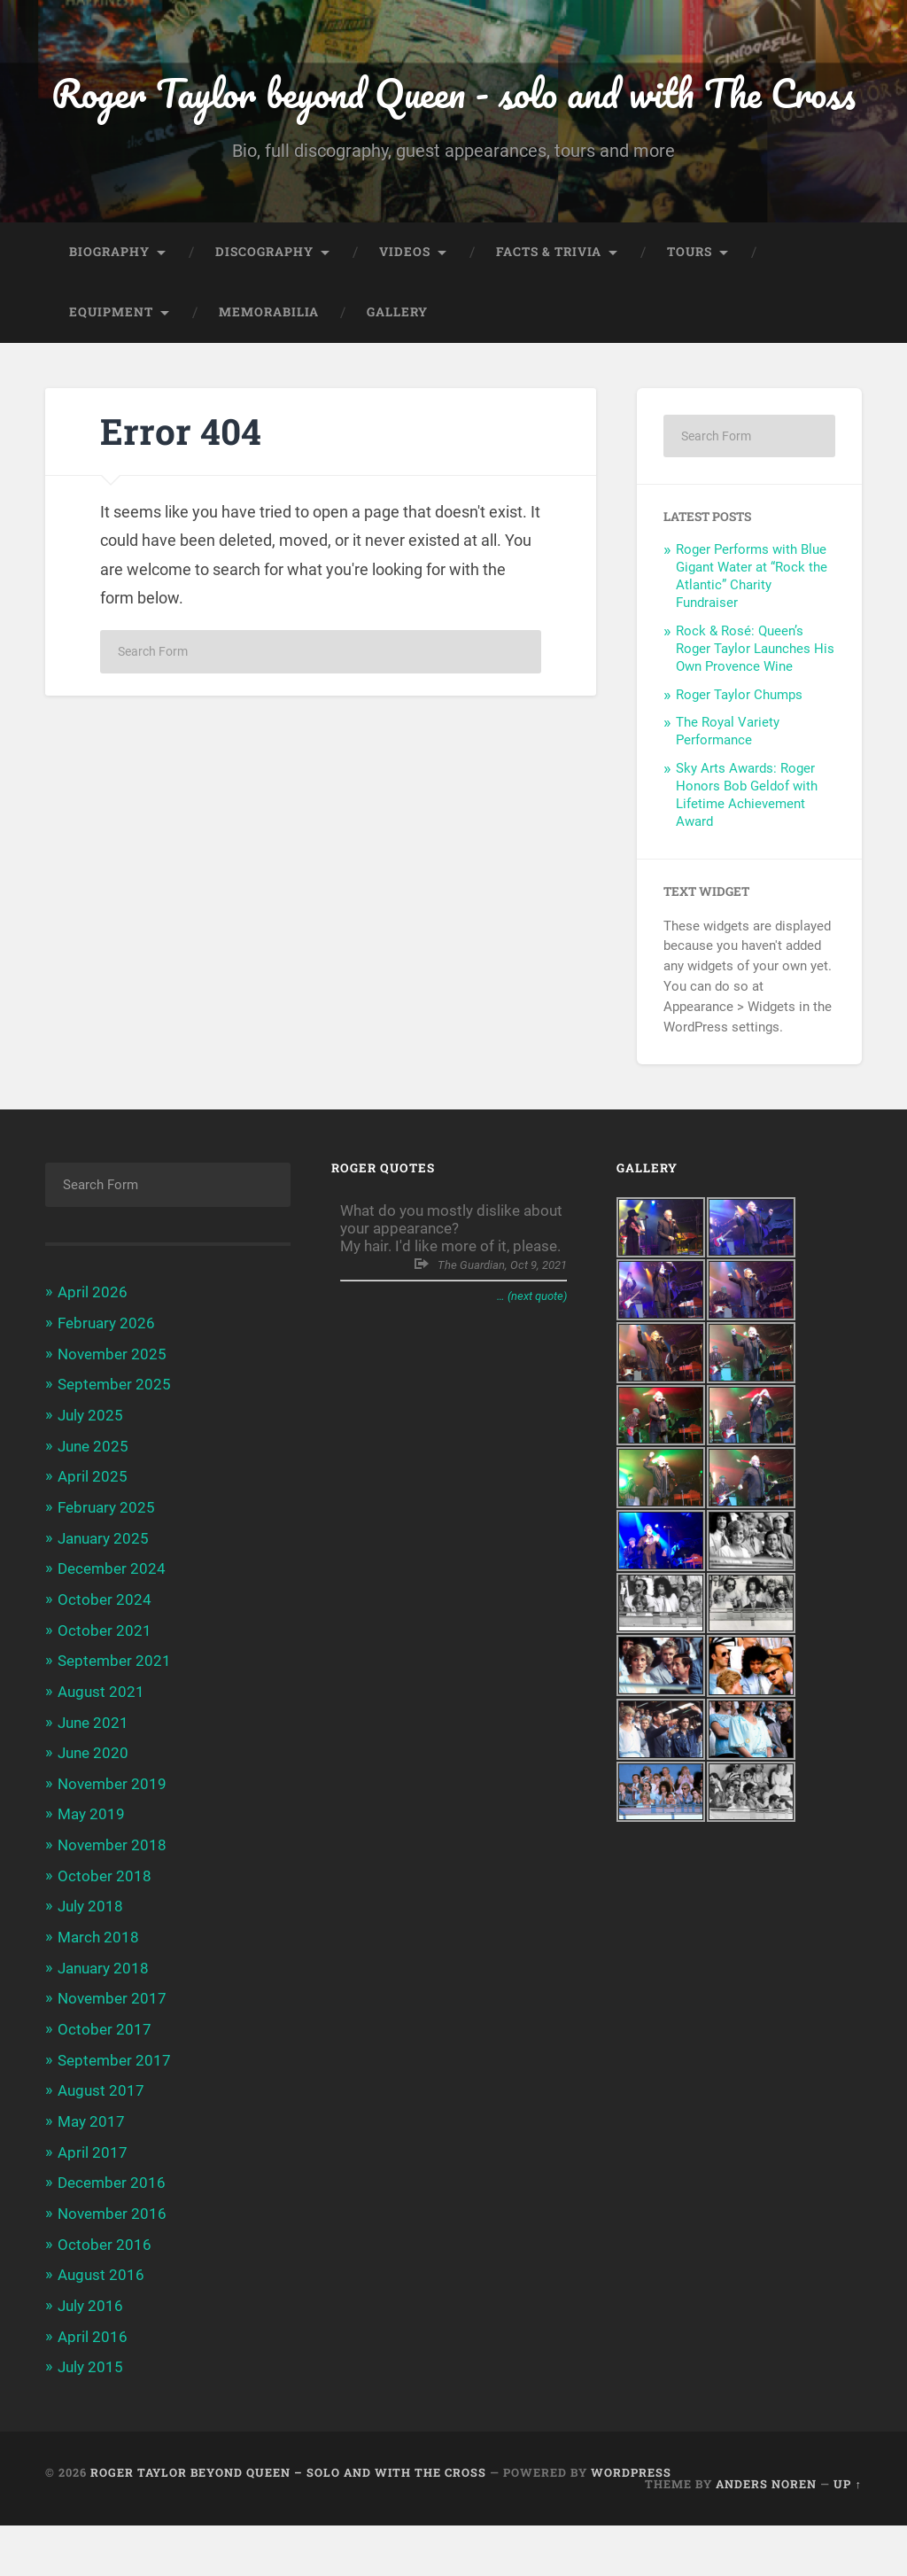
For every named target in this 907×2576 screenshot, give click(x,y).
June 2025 (93, 1508)
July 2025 (90, 1478)
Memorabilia (269, 377)
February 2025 (106, 1569)
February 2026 (106, 1388)
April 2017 (93, 2205)
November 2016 (112, 2267)
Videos (404, 316)
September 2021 (114, 1721)
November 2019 (112, 1842)
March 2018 (98, 1994)
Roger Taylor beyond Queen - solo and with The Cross (454, 125)
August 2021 (101, 1751)
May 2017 (91, 2175)
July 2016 (90, 2358)
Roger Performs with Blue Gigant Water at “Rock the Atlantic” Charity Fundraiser (751, 640)
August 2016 (101, 2327)
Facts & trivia (548, 316)
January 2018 (103, 2024)
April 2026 (93, 1357)
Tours (689, 316)
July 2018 (90, 1964)
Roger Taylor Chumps (739, 759)
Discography (264, 316)
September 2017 (114, 2115)
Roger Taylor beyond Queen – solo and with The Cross (288, 2523)
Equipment (111, 377)
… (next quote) (532, 1360)
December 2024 (112, 1629)
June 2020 (93, 1812)
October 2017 (104, 2085)
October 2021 (104, 1691)
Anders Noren (766, 2534)
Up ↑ (847, 2534)
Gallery (397, 377)
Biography (109, 316)
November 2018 (112, 1902)
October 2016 (104, 2297)
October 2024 (104, 1660)
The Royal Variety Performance (727, 796)
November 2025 (112, 1418)
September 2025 (114, 1448)
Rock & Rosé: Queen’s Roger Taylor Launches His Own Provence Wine (755, 713)
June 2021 (93, 1781)
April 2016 (93, 2388)
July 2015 (90, 2418)
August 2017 (101, 2145)
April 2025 (93, 1539)
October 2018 (104, 1933)
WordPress (631, 2523)
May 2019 (91, 1872)
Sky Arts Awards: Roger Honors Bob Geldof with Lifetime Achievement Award (747, 859)
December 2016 (112, 2236)
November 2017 (112, 2054)
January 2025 (103, 1599)
